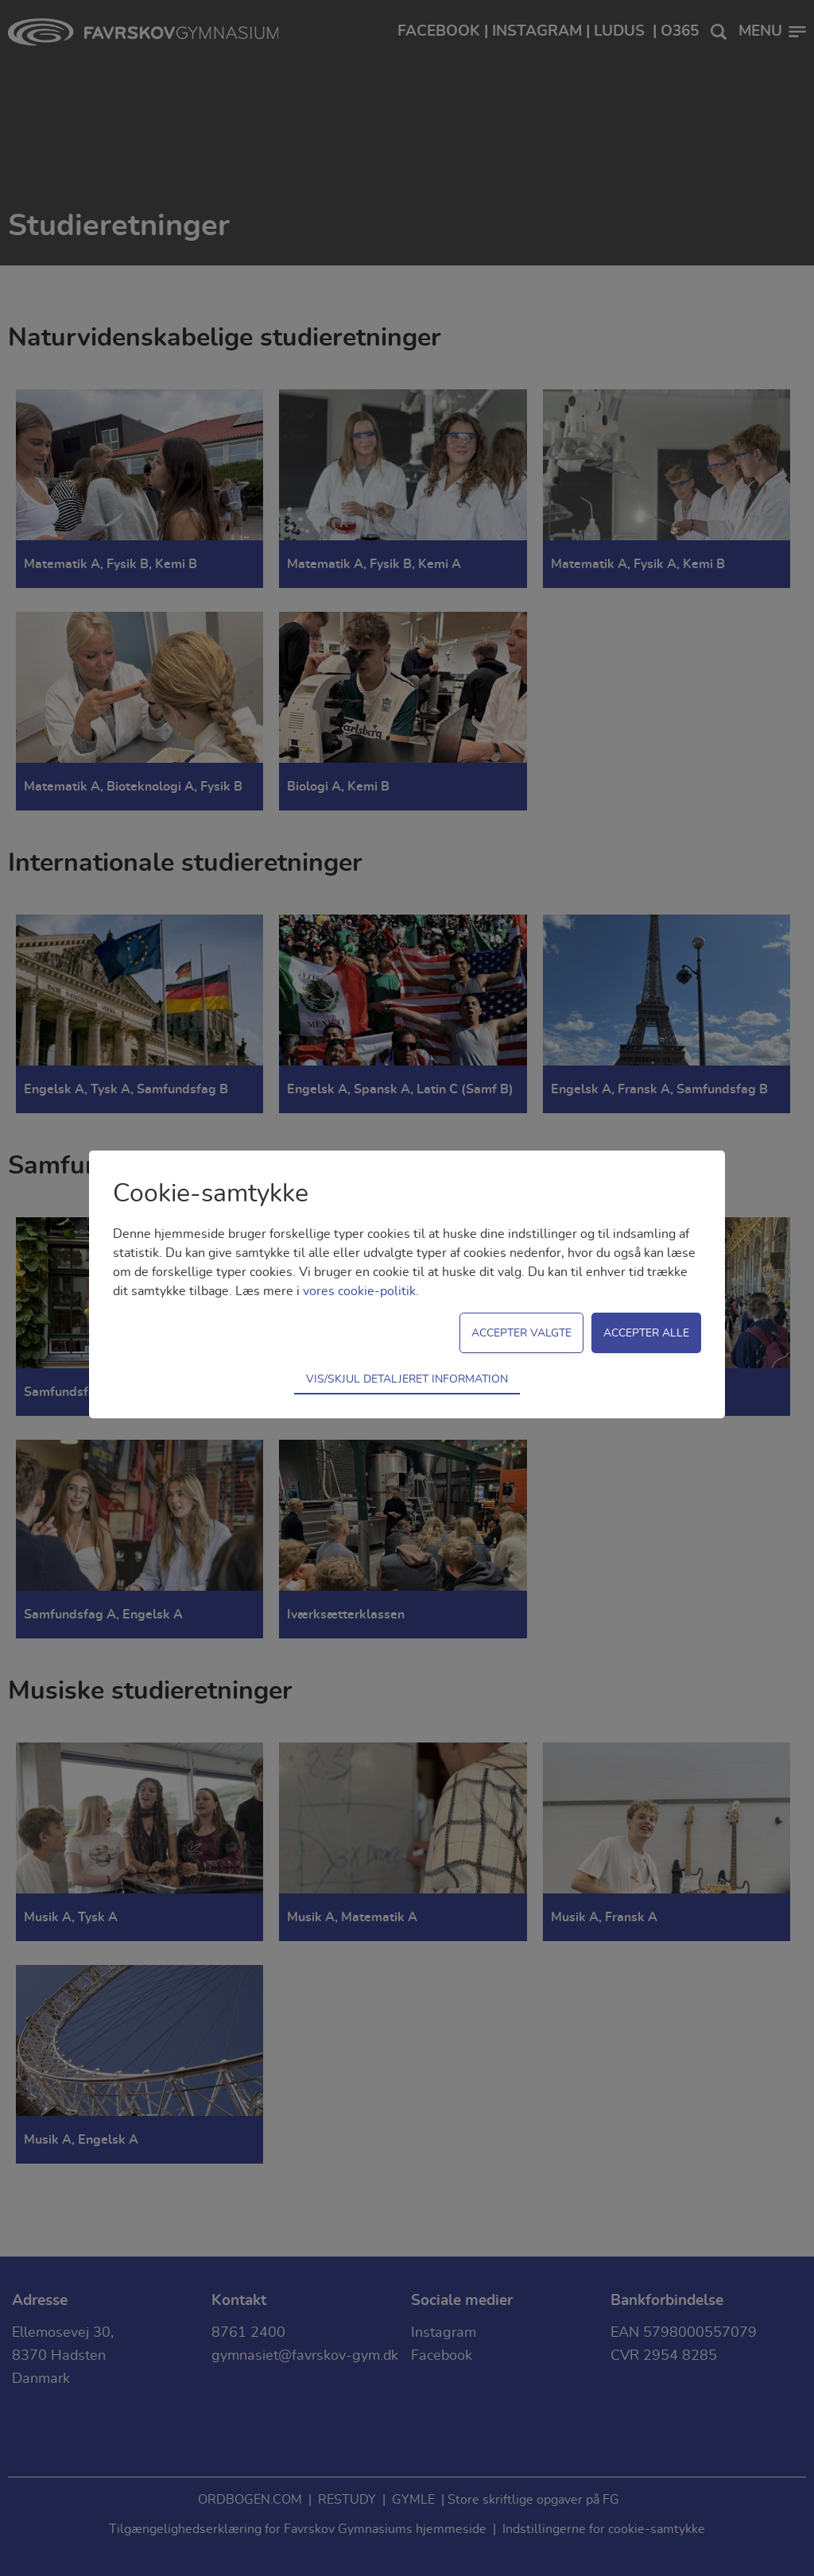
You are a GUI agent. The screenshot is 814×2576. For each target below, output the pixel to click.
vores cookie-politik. (361, 1291)
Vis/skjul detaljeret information (407, 1379)
